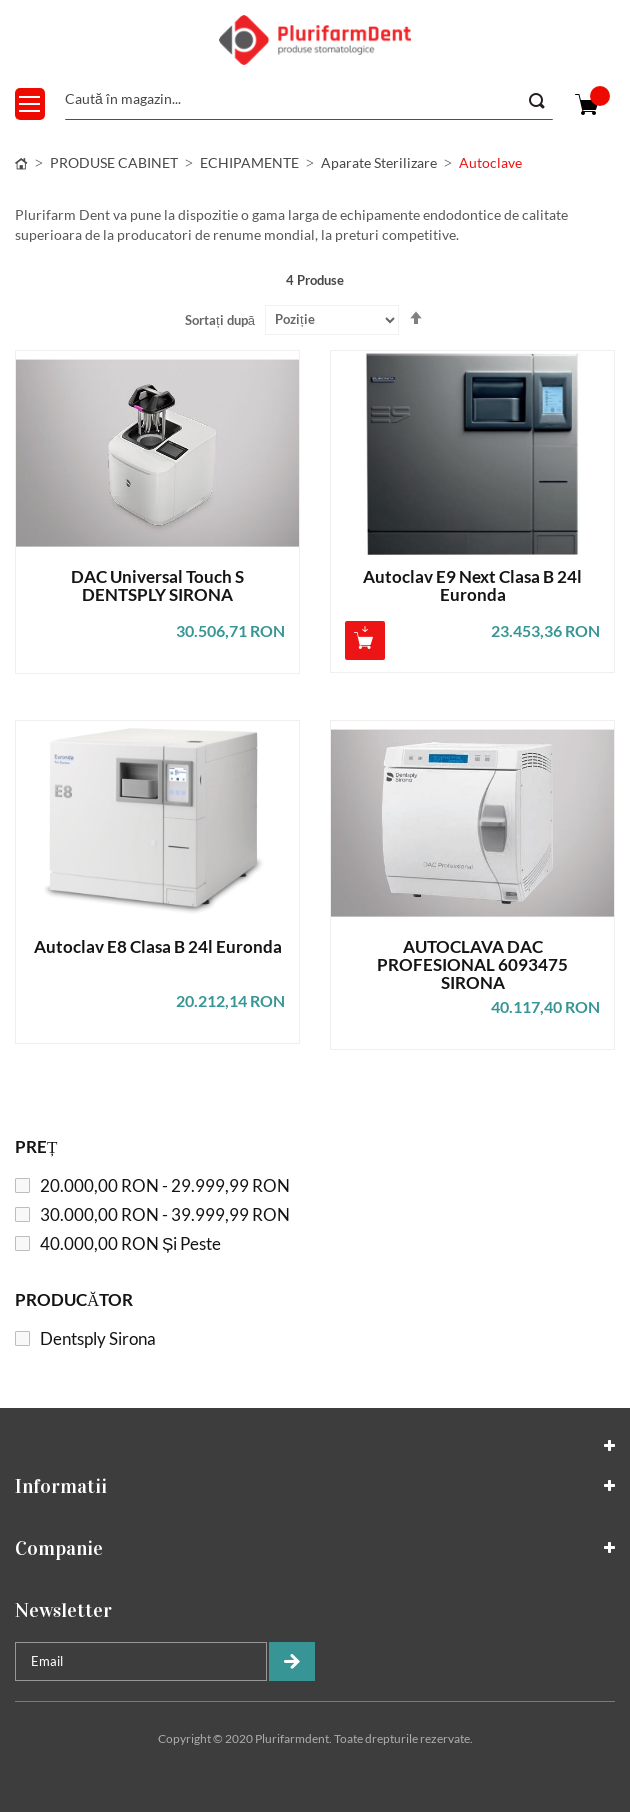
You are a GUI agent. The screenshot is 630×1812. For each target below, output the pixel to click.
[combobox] (309, 100)
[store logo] (315, 40)
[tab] (315, 1446)
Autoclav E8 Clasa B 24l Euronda (158, 947)
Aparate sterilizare (379, 162)
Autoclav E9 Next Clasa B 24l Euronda (472, 586)
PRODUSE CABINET (114, 162)
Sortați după (220, 320)
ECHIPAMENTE (249, 162)
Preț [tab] (36, 1146)
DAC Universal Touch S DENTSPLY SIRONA (157, 586)
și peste (130, 1243)
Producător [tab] (74, 1299)
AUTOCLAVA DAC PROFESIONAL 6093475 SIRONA (472, 965)
